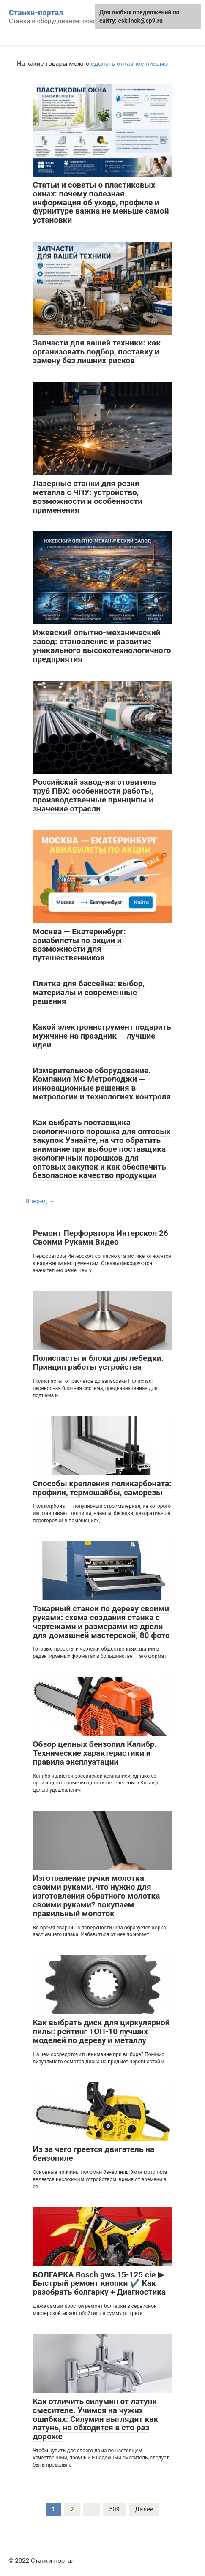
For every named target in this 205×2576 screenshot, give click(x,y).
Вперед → (40, 1201)
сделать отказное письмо (129, 64)
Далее (144, 2509)
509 (114, 2509)
